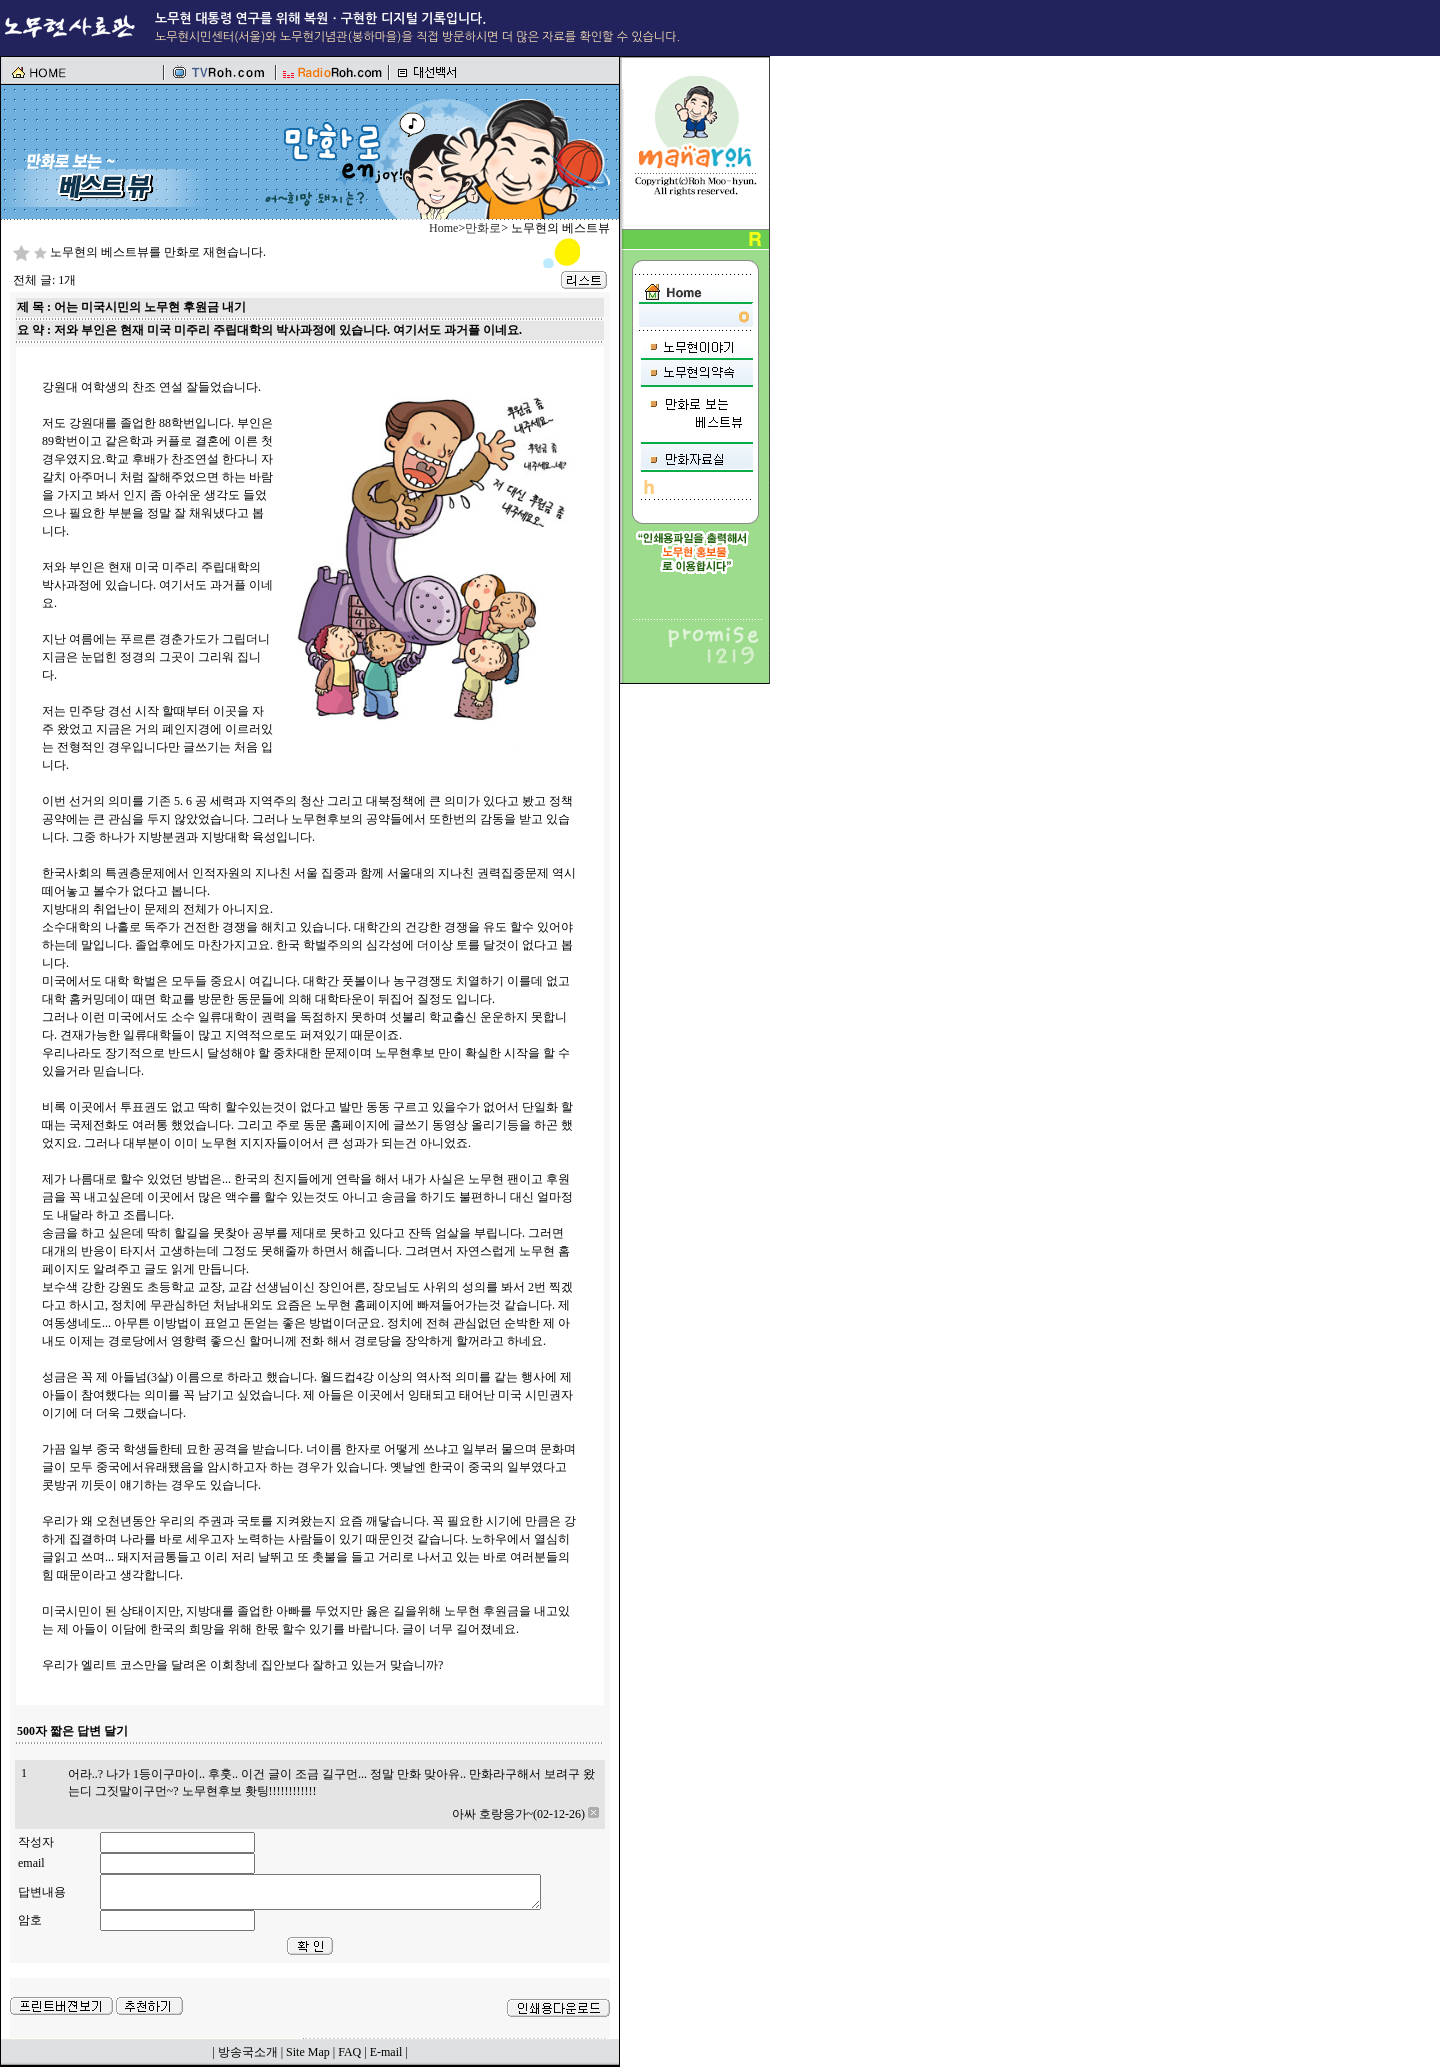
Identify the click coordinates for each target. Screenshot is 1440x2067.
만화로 (483, 228)
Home (443, 228)
